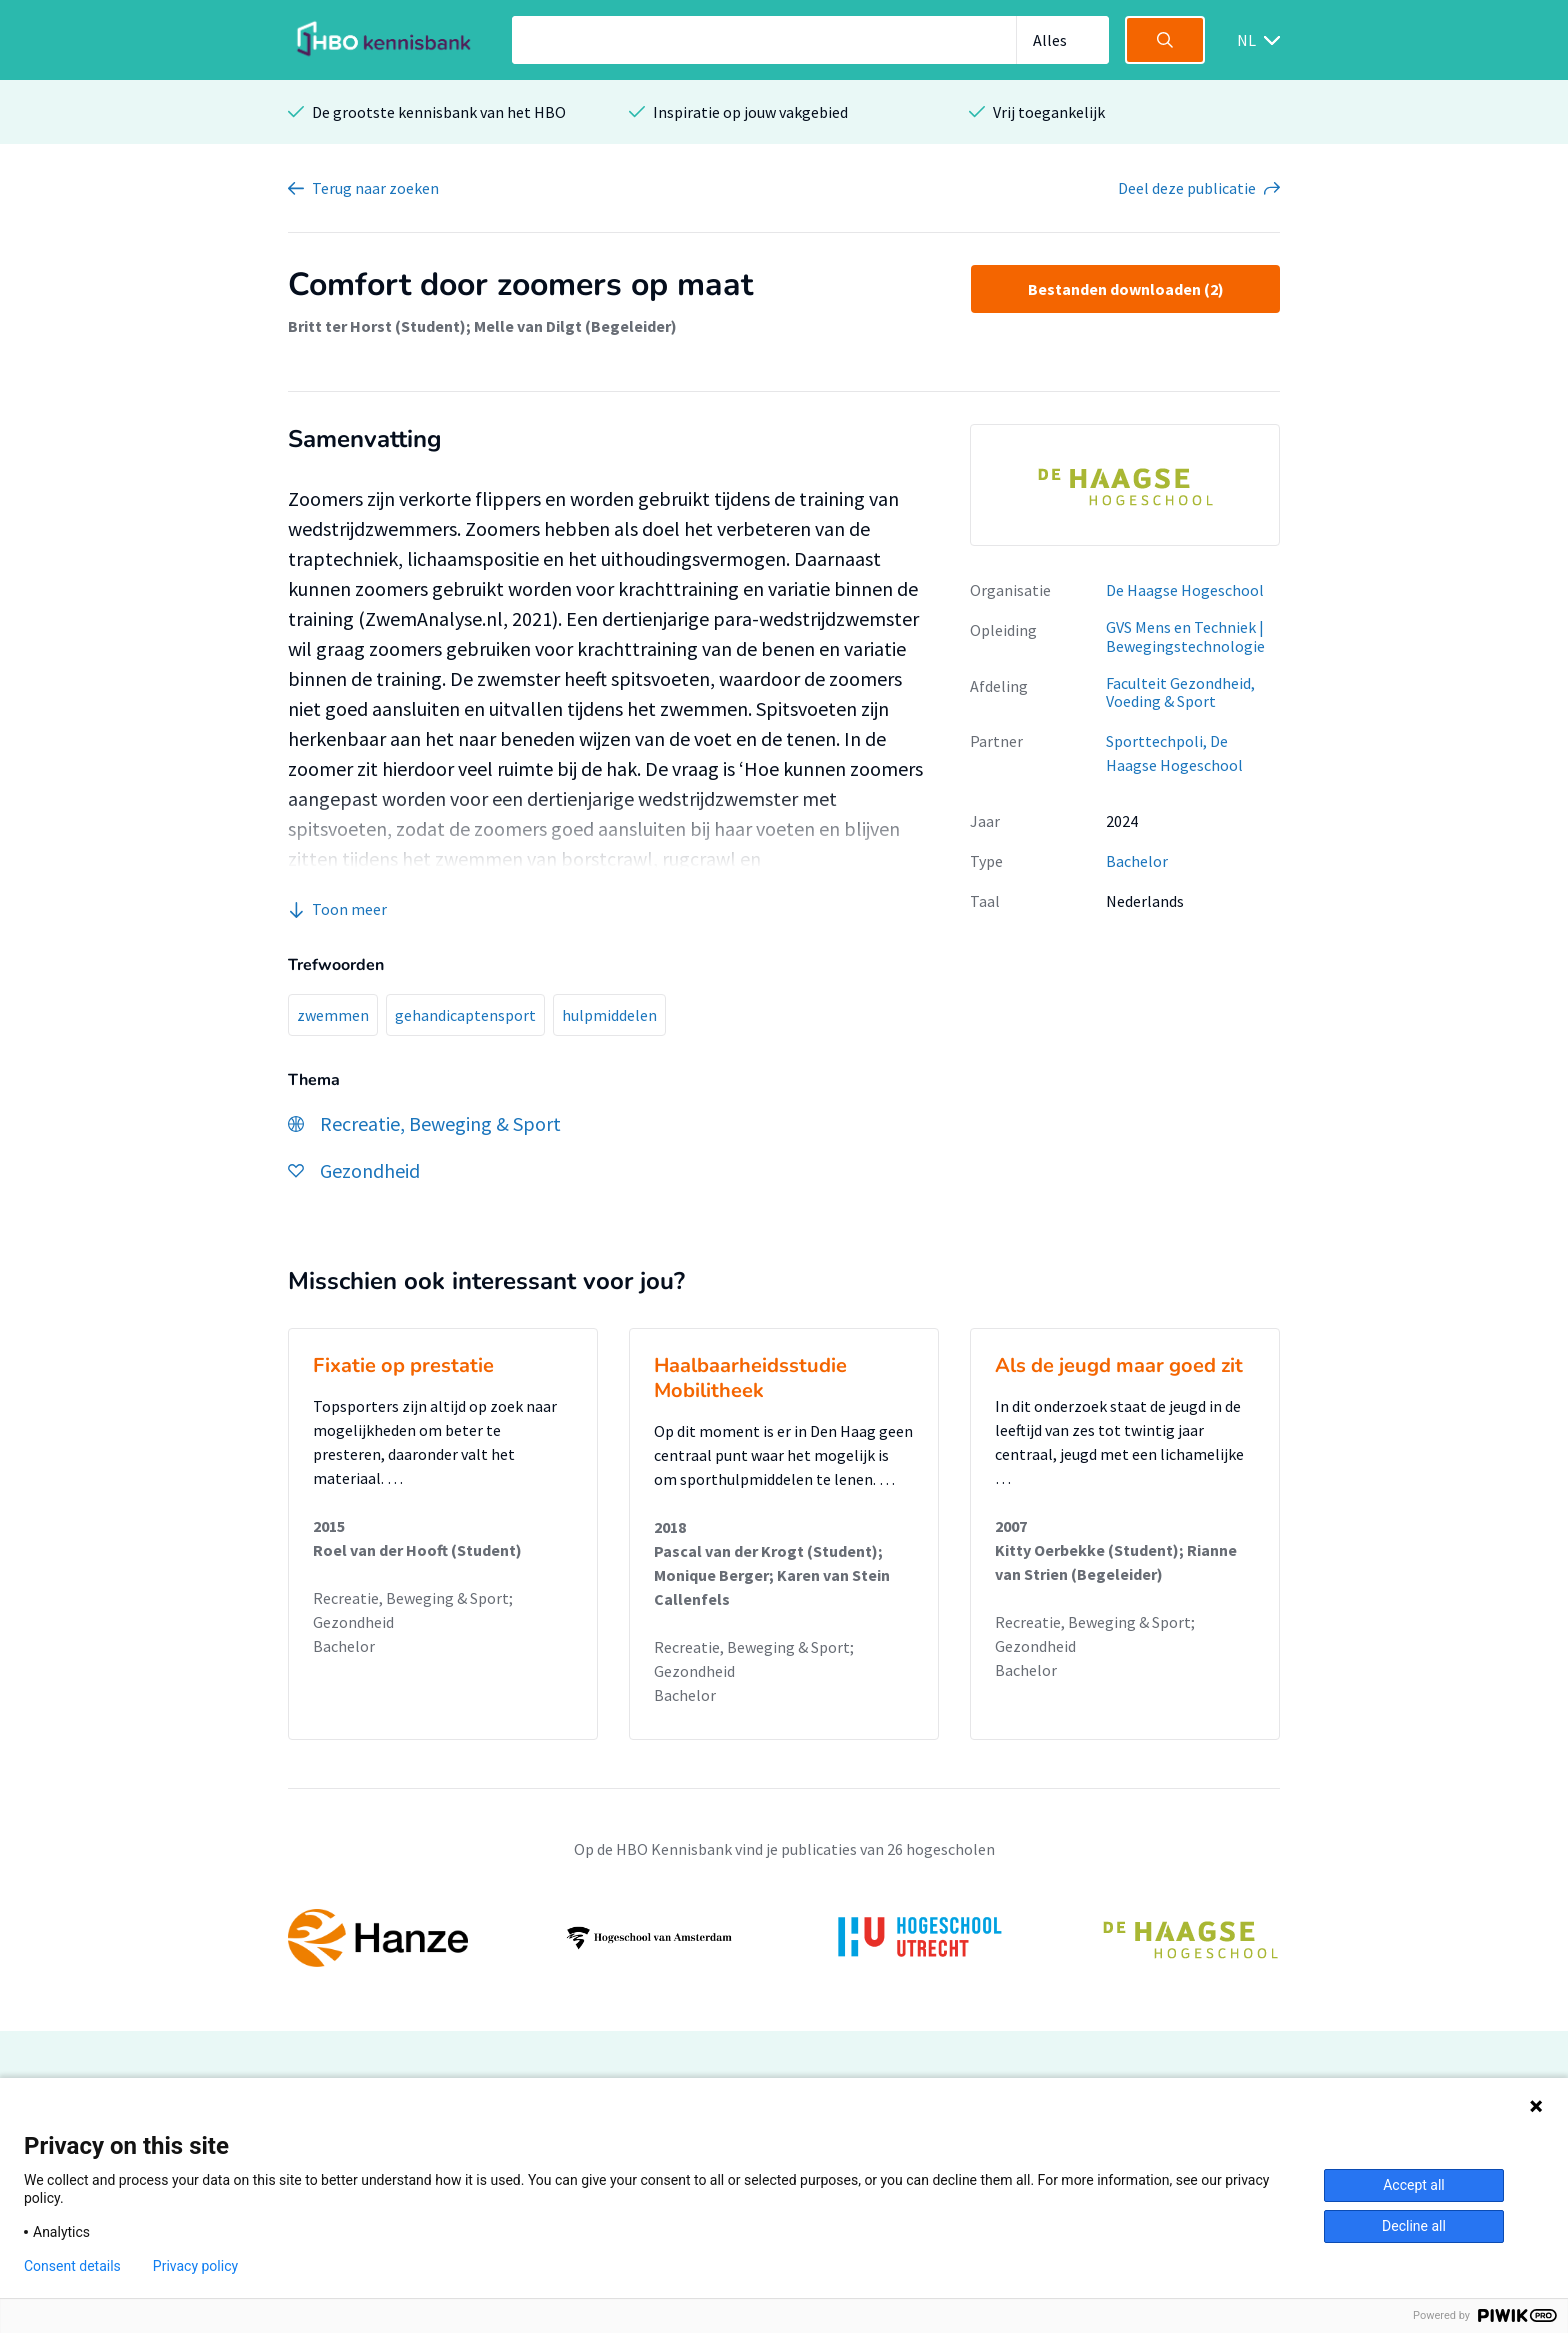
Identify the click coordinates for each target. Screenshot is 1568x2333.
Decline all (1414, 2226)
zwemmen (333, 1015)
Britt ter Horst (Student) (377, 326)
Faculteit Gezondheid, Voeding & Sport (1180, 692)
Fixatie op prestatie (403, 1365)
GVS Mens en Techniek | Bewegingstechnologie (1185, 636)
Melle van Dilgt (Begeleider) (575, 326)
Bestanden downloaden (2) (1126, 289)
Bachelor (1137, 861)
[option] (1125, 485)
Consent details (72, 2266)
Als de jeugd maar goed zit (1119, 1365)
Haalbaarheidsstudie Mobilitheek (750, 1378)
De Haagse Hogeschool (1185, 590)
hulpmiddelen (609, 1015)
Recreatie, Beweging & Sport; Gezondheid (413, 1610)
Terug (375, 188)
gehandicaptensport (465, 1015)
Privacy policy (195, 2266)
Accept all (1414, 2185)
